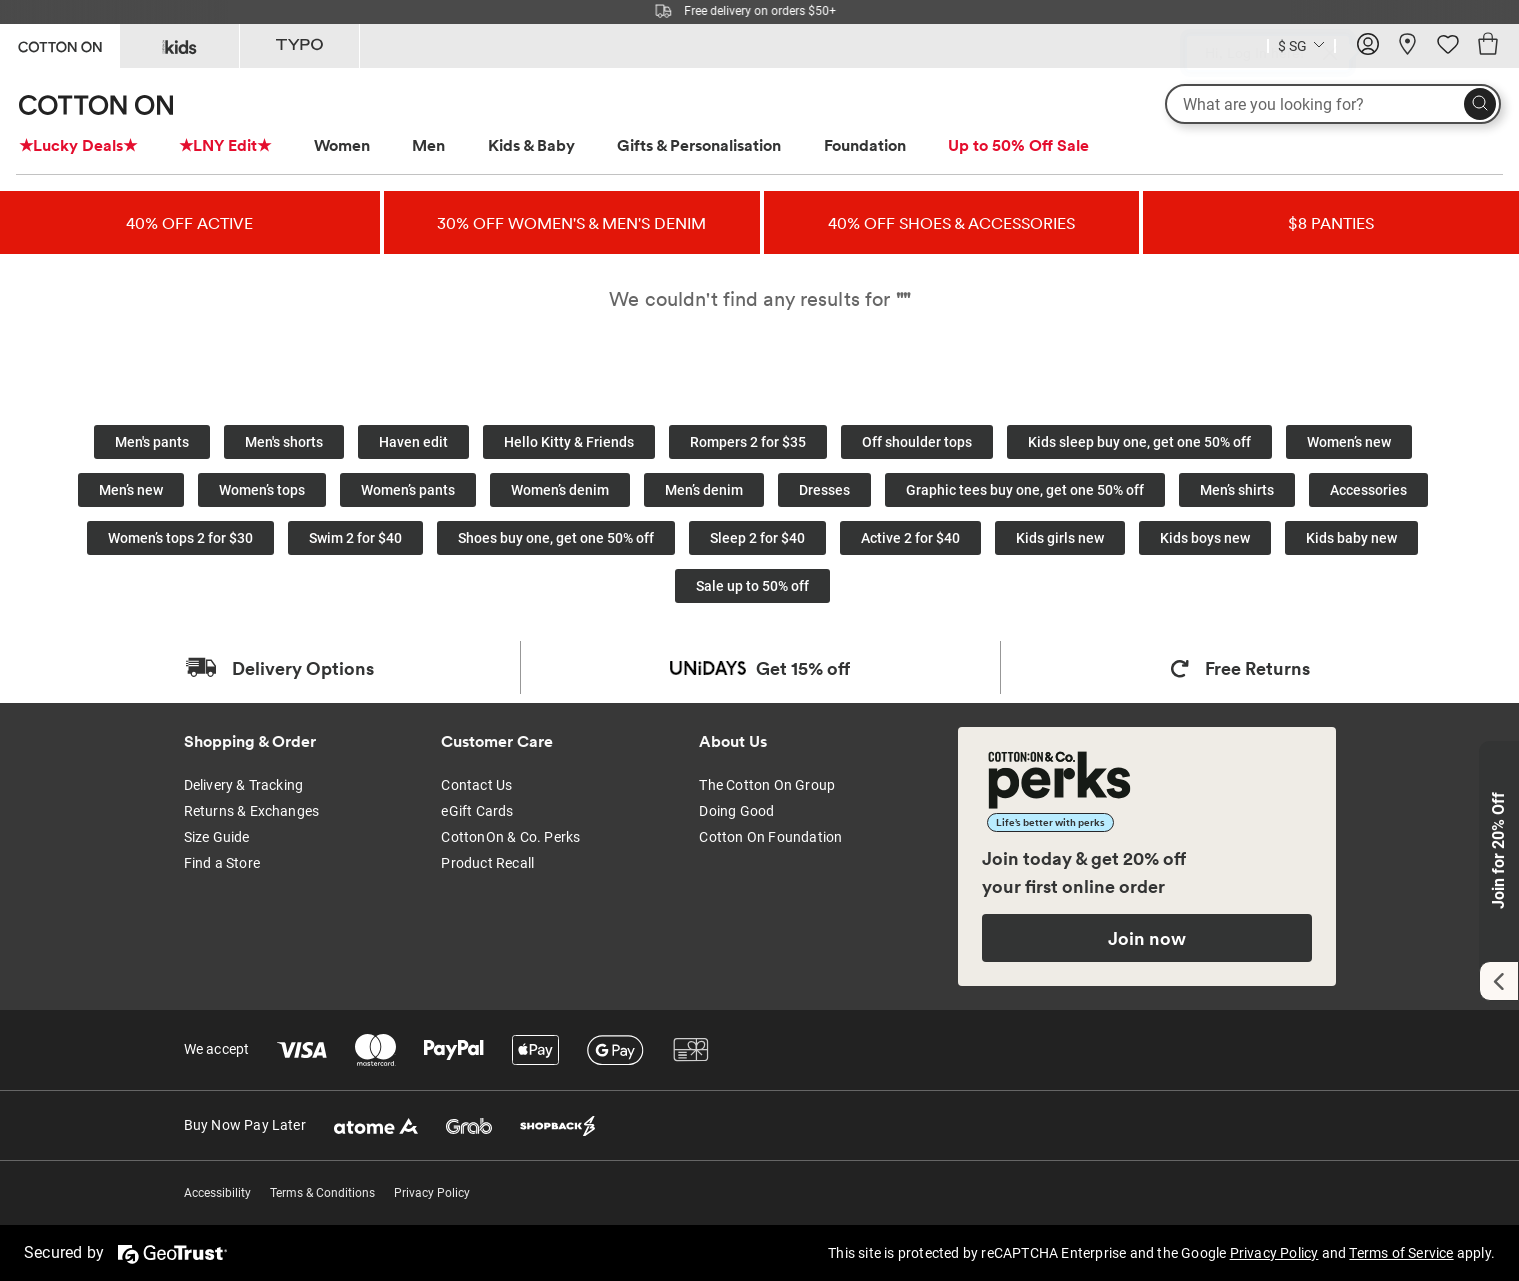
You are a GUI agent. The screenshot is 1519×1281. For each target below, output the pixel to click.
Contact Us (476, 785)
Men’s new (131, 490)
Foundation (865, 145)
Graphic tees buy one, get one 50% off (1025, 490)
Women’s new (1349, 442)
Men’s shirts (1237, 490)
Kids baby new (1351, 538)
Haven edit (413, 442)
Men (428, 145)
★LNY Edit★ (225, 145)
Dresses (824, 490)
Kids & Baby (531, 145)
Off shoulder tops (917, 442)
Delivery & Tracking (244, 785)
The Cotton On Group (767, 785)
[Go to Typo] (299, 46)
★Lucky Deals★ (78, 145)
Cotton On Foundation (770, 837)
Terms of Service (1401, 1253)
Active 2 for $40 (910, 538)
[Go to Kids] (179, 46)
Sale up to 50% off (752, 586)
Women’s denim (560, 490)
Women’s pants (408, 490)
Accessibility (217, 1193)
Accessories (1368, 490)
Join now (1147, 938)
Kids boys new (1205, 538)
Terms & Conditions (322, 1193)
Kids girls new (1060, 538)
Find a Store (222, 863)
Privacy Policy (432, 1193)
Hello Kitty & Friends (569, 442)
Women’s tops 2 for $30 (180, 538)
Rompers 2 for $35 (748, 442)
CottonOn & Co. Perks (510, 837)
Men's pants (152, 442)
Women (342, 145)
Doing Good (736, 811)
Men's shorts (284, 442)
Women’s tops (262, 490)
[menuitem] (96, 145)
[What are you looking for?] (1333, 104)
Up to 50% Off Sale (1018, 145)
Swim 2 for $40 (355, 538)
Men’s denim (704, 490)
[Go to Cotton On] (59, 44)
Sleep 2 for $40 (757, 538)
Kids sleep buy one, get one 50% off (1139, 442)
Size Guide (217, 837)
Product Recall (487, 863)
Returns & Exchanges (252, 811)
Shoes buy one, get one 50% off (556, 538)
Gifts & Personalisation (699, 145)
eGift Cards (477, 811)
